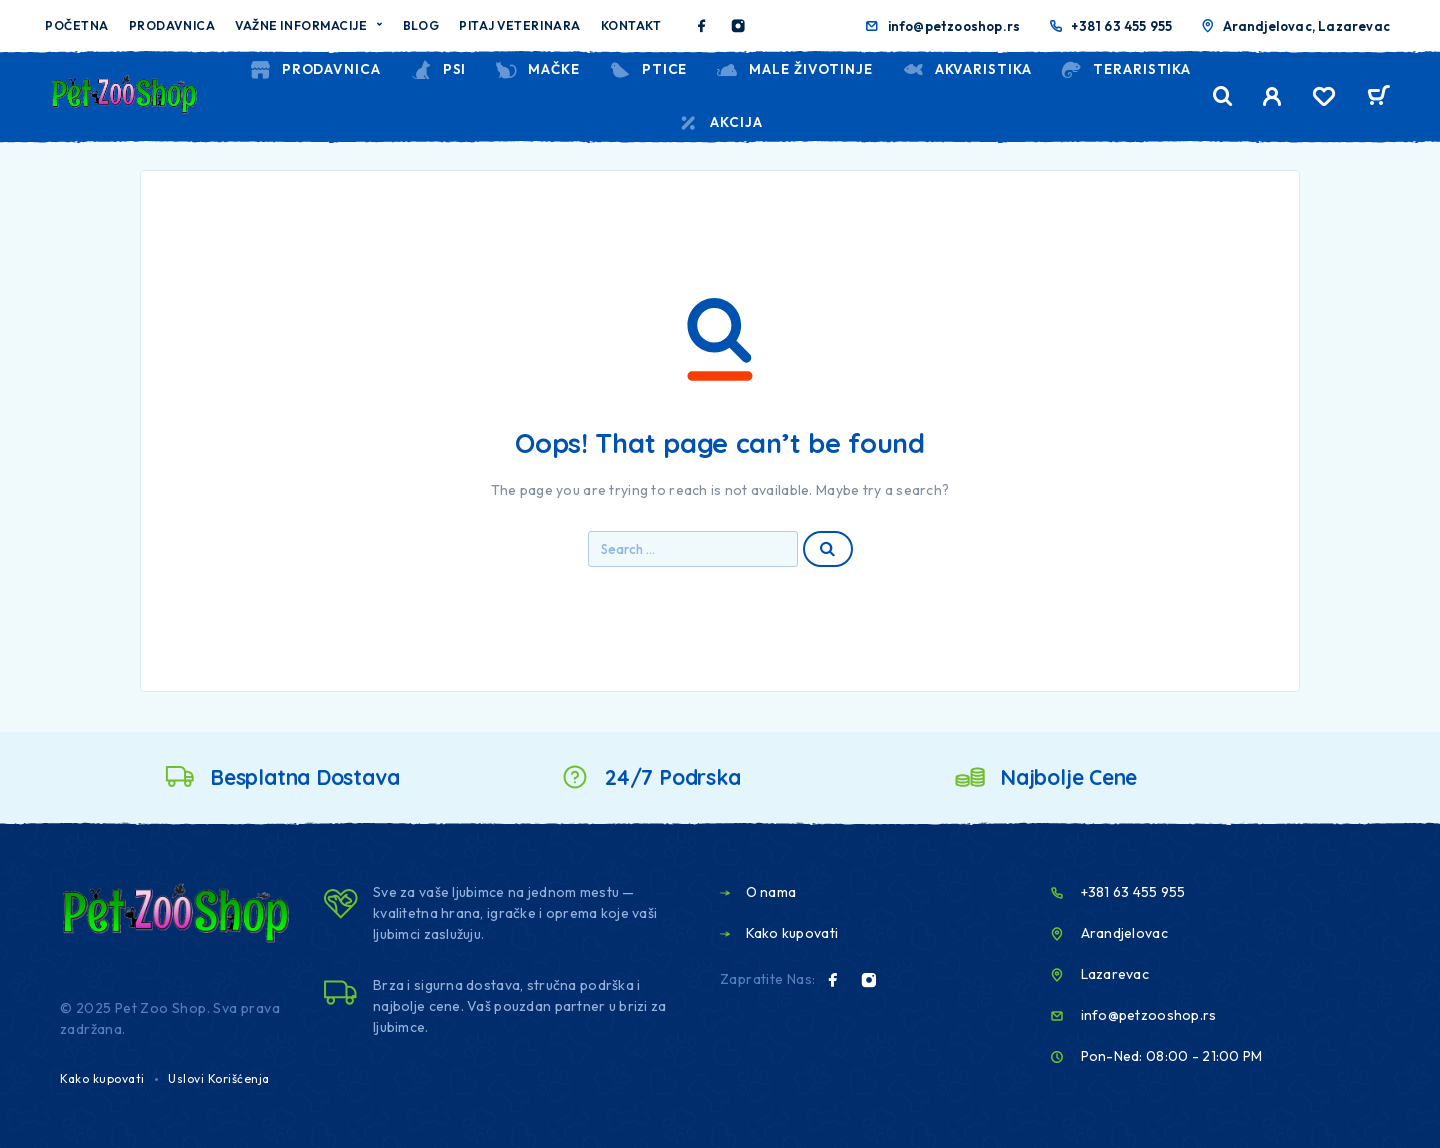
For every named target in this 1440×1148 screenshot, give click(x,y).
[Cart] (1378, 98)
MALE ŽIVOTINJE (794, 70)
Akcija (719, 123)
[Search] (1223, 96)
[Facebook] (702, 26)
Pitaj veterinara (520, 25)
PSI (438, 70)
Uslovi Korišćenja (219, 1078)
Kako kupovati (102, 1078)
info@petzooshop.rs (954, 26)
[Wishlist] (1324, 99)
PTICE (648, 70)
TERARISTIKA (1125, 70)
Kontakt (631, 25)
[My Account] (1272, 96)
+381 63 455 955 (1121, 26)
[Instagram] (738, 26)
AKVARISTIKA (967, 70)
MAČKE (537, 70)
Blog (421, 25)
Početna (77, 25)
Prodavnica (172, 25)
